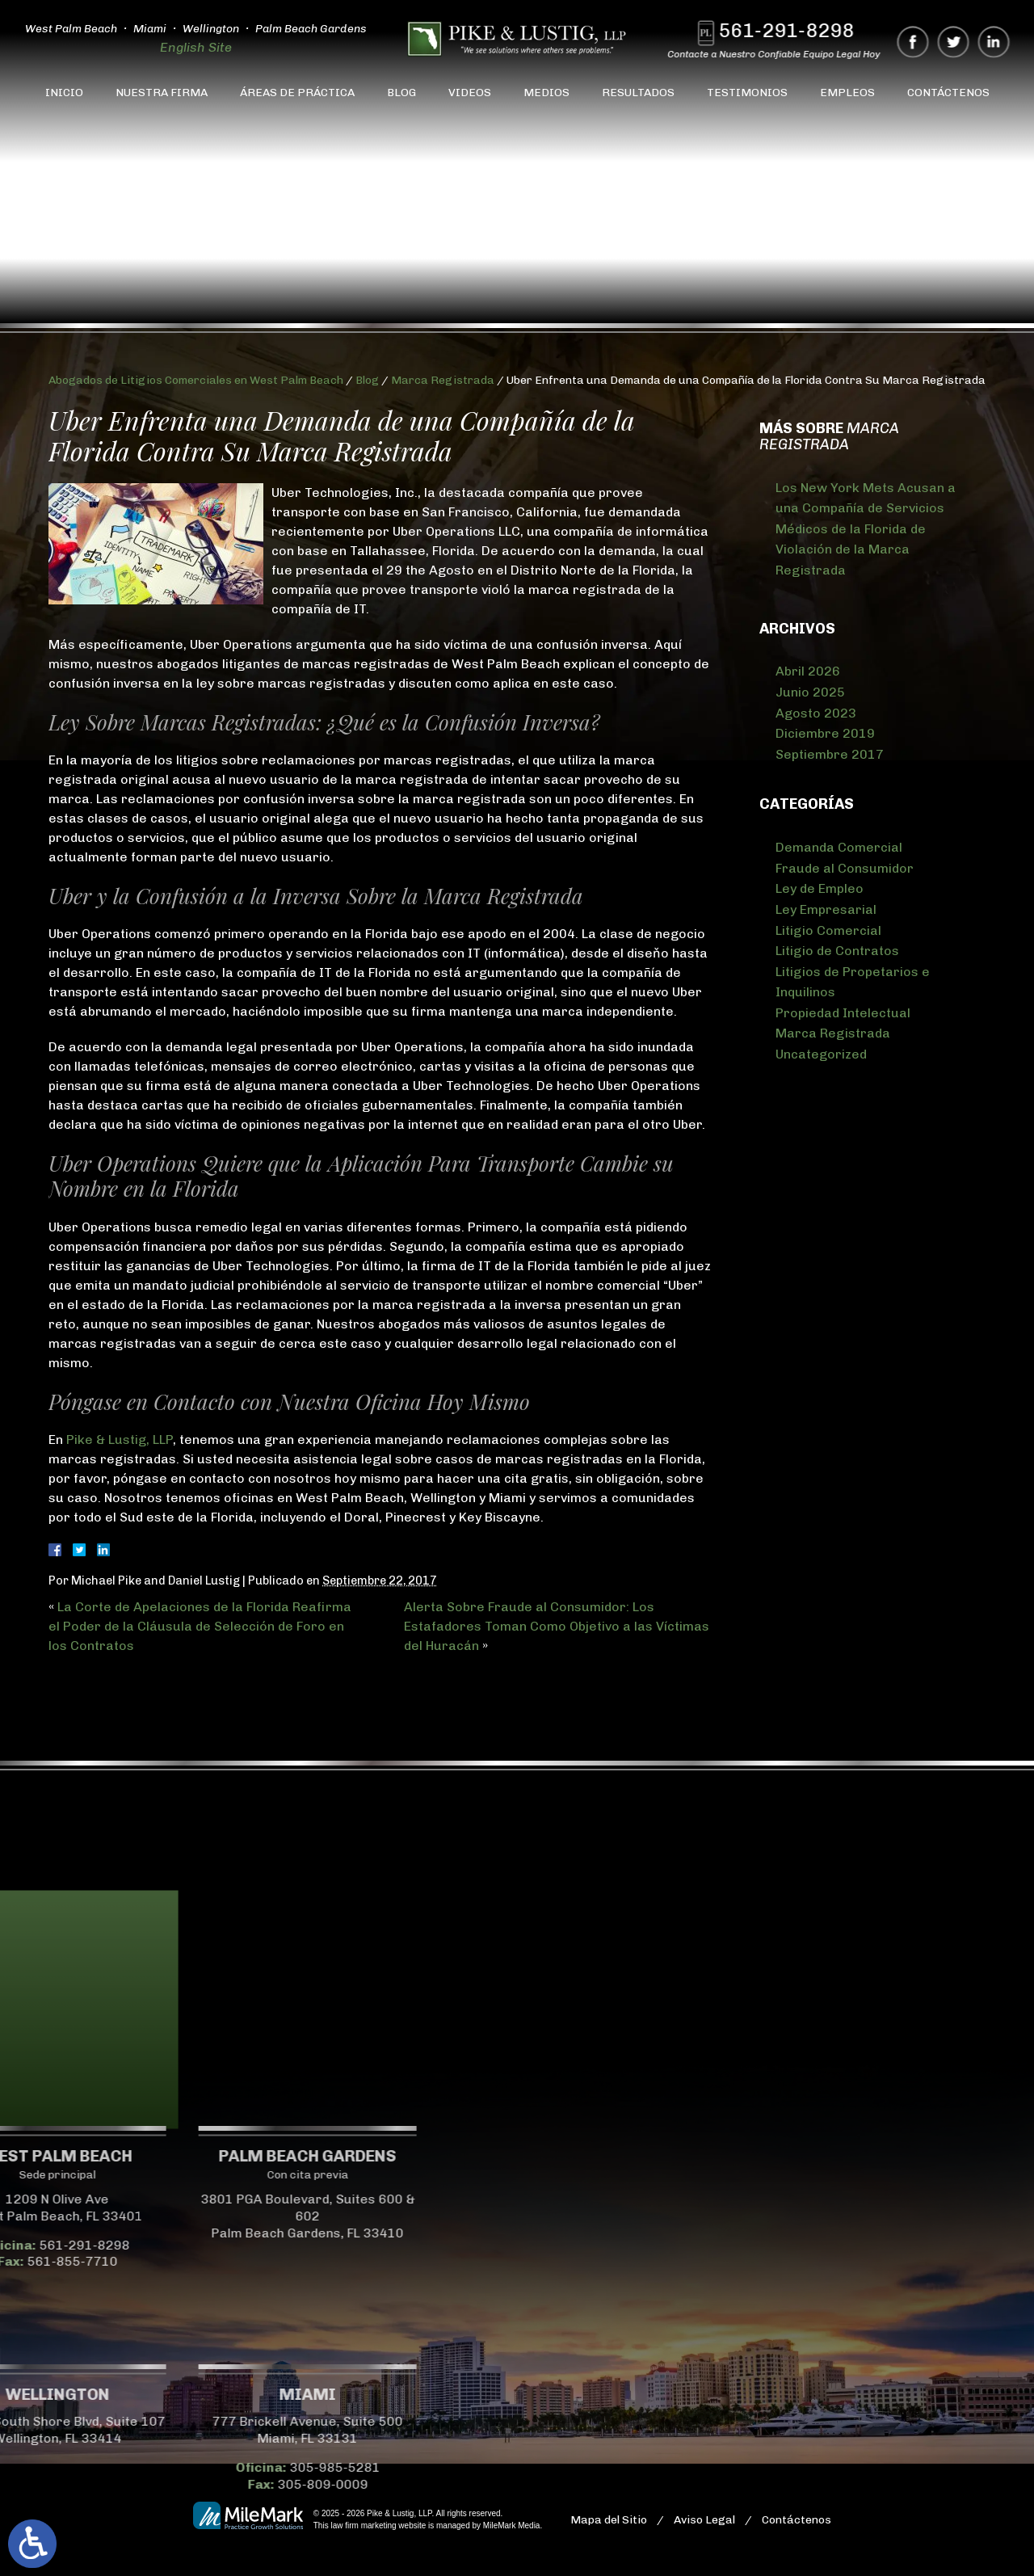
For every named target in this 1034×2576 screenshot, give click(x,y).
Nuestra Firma (162, 92)
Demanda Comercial (839, 847)
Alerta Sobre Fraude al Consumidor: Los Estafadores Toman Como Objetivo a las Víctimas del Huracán (556, 1626)
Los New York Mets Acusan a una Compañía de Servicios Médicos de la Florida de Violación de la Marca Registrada (866, 529)
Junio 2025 (810, 692)
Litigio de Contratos (837, 950)
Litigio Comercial (828, 930)
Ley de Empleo (820, 888)
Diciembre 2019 (825, 733)
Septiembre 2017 (830, 754)
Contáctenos (948, 92)
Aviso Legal (704, 2520)
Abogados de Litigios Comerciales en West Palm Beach (195, 380)
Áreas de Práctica (297, 92)
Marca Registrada (442, 380)
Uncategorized (821, 1054)
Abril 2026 (808, 671)
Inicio (64, 92)
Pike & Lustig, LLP (119, 1439)
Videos (469, 92)
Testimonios (747, 92)
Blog (401, 92)
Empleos (847, 92)
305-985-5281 (155, 2467)
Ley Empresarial (826, 909)
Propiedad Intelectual (843, 1013)
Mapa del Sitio (608, 2520)
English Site (196, 47)
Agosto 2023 (816, 713)
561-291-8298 (796, 30)
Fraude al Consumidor (845, 868)
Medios (546, 92)
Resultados (638, 92)
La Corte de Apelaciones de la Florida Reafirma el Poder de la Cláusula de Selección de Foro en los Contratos (199, 1626)
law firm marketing (363, 2525)
